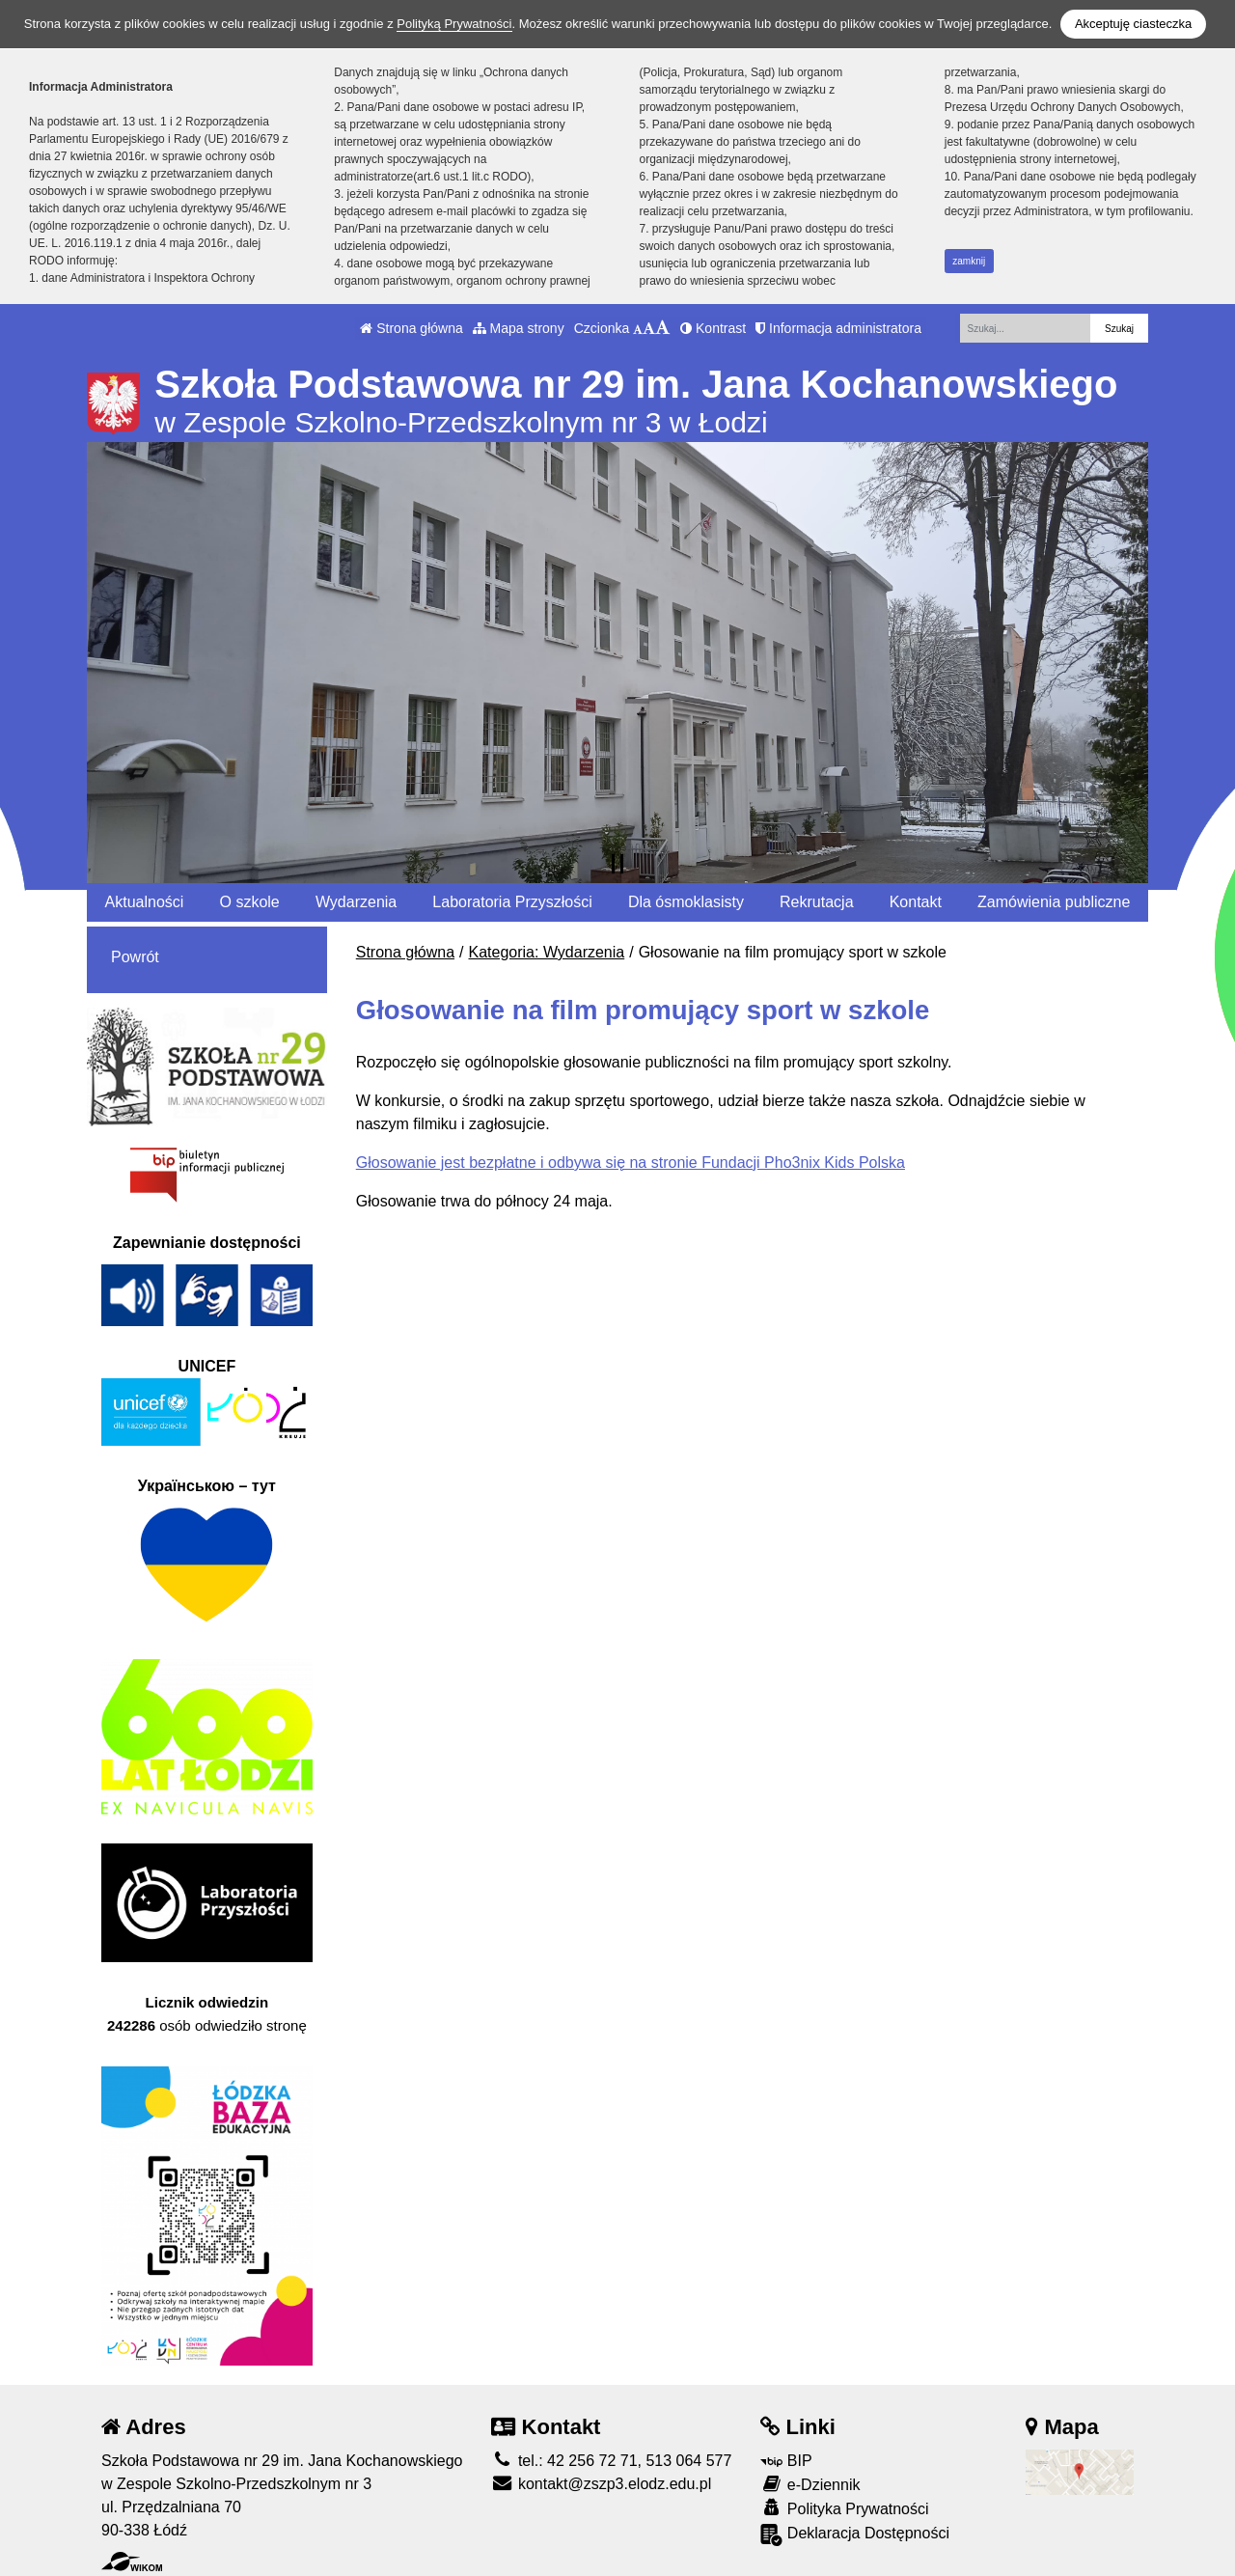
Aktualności (144, 902)
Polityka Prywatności (844, 2508)
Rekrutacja (816, 902)
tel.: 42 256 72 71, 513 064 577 (611, 2460)
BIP (785, 2460)
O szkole (250, 902)
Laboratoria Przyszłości (511, 902)
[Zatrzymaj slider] (617, 863)
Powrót (135, 957)
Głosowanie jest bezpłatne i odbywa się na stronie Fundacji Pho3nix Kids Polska (630, 1162)
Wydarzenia (356, 902)
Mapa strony (518, 328)
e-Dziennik (810, 2484)
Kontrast (713, 328)
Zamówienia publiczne (1053, 902)
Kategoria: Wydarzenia (547, 952)
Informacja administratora (838, 328)
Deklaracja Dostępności (854, 2535)
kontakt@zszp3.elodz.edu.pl (601, 2484)
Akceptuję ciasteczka (1133, 23)
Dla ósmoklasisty (686, 902)
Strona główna (411, 328)
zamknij (968, 261)
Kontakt (916, 902)
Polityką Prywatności (454, 23)
